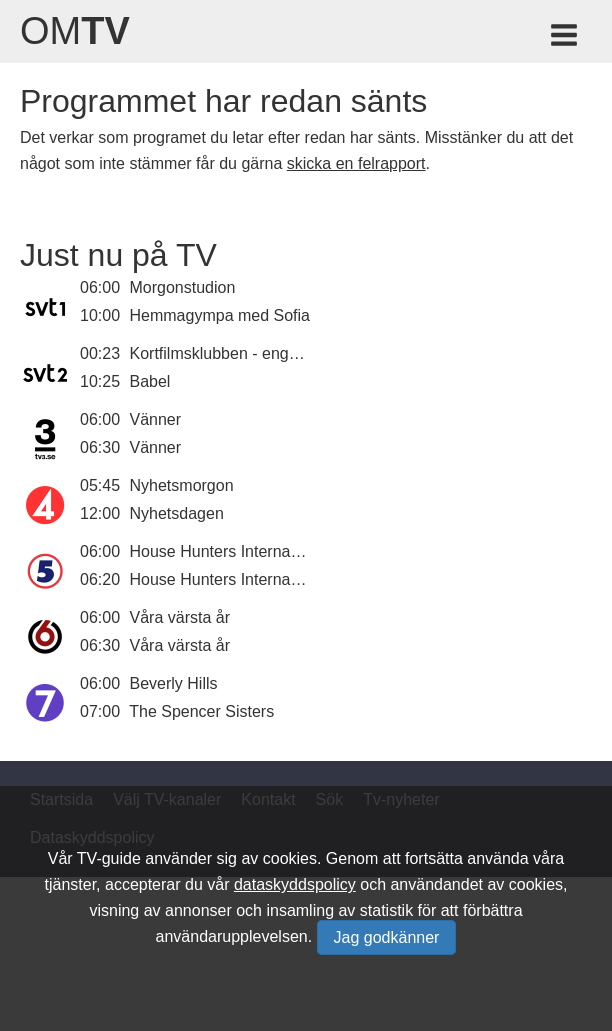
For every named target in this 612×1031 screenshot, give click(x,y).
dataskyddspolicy (295, 884)
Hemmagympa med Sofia (220, 315)
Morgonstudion (183, 287)
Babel (150, 381)
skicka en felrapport (356, 163)
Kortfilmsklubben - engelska (228, 353)
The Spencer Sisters (201, 711)
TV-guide (109, 858)
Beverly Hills (174, 683)
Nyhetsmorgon (182, 485)
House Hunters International (229, 551)
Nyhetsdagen (177, 513)
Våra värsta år (180, 617)
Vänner (156, 419)
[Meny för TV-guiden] (565, 38)
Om (75, 31)
